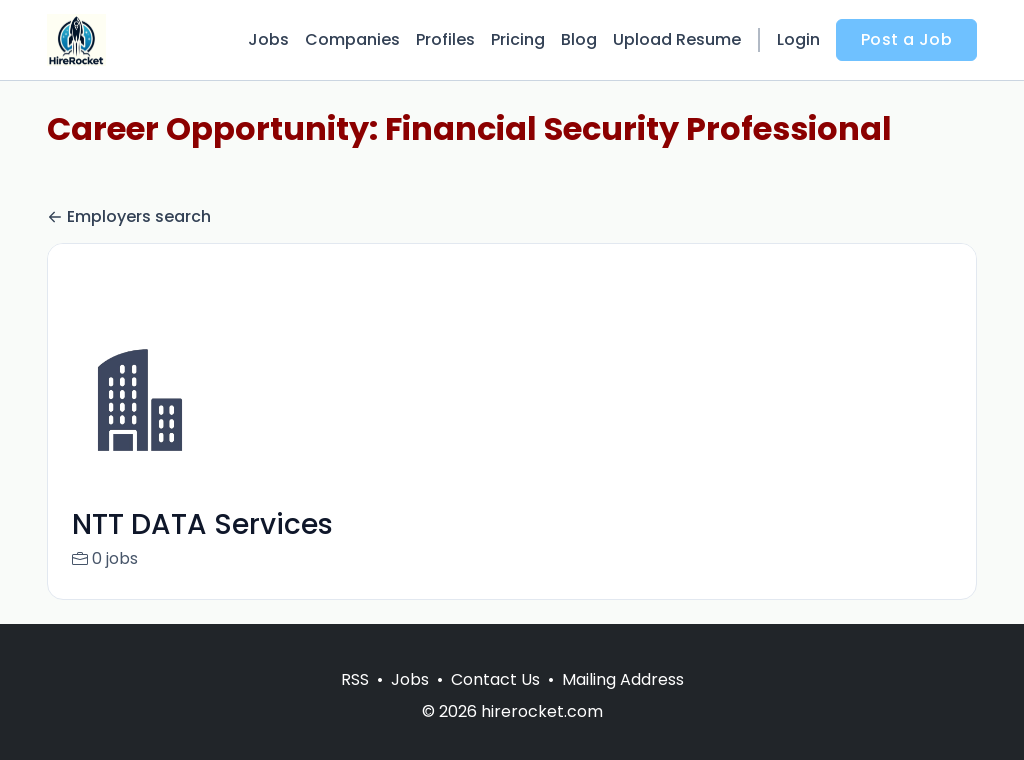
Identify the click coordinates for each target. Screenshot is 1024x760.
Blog (579, 39)
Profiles (445, 39)
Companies (352, 39)
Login (798, 39)
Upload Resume (677, 39)
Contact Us (495, 703)
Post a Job (906, 39)
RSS (355, 703)
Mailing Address (623, 703)
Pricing (518, 39)
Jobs (268, 39)
